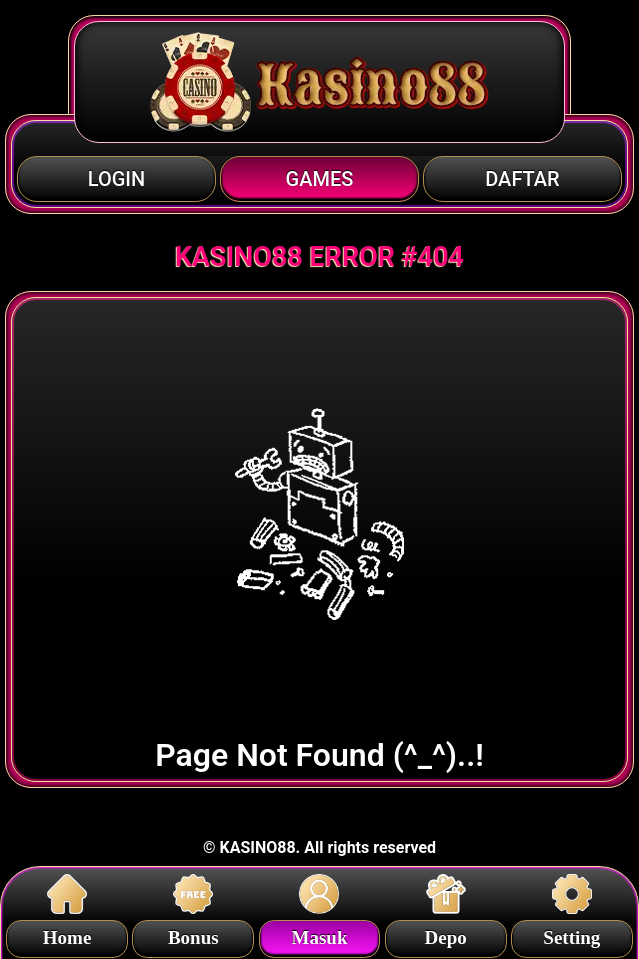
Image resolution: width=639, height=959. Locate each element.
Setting (571, 934)
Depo (446, 934)
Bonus (193, 934)
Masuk (319, 934)
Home (67, 934)
